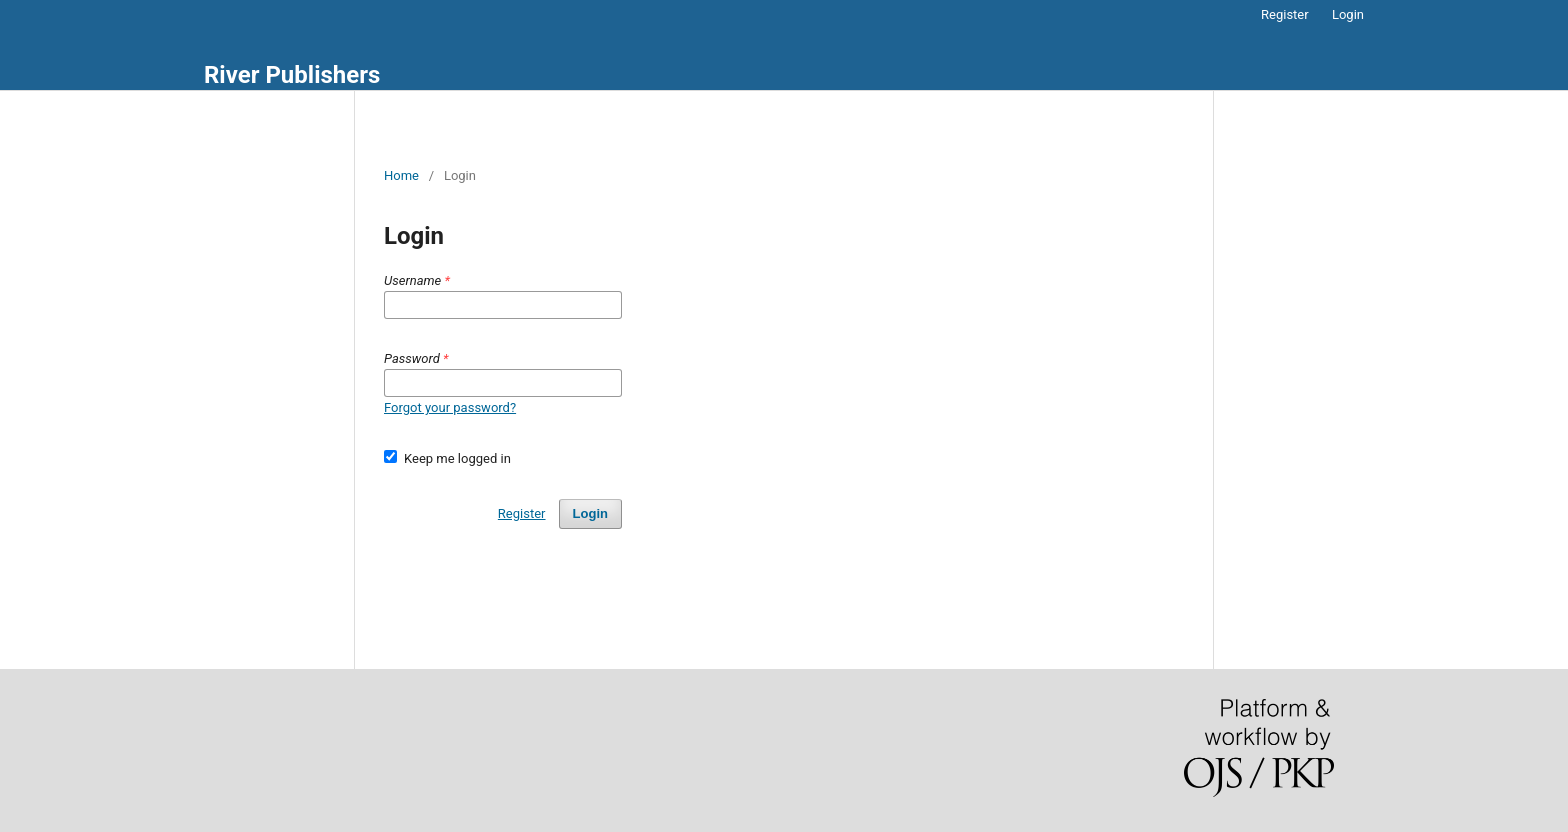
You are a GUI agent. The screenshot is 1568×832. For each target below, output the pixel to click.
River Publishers (292, 75)
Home (401, 175)
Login (1348, 14)
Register (1285, 14)
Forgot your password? (450, 407)
